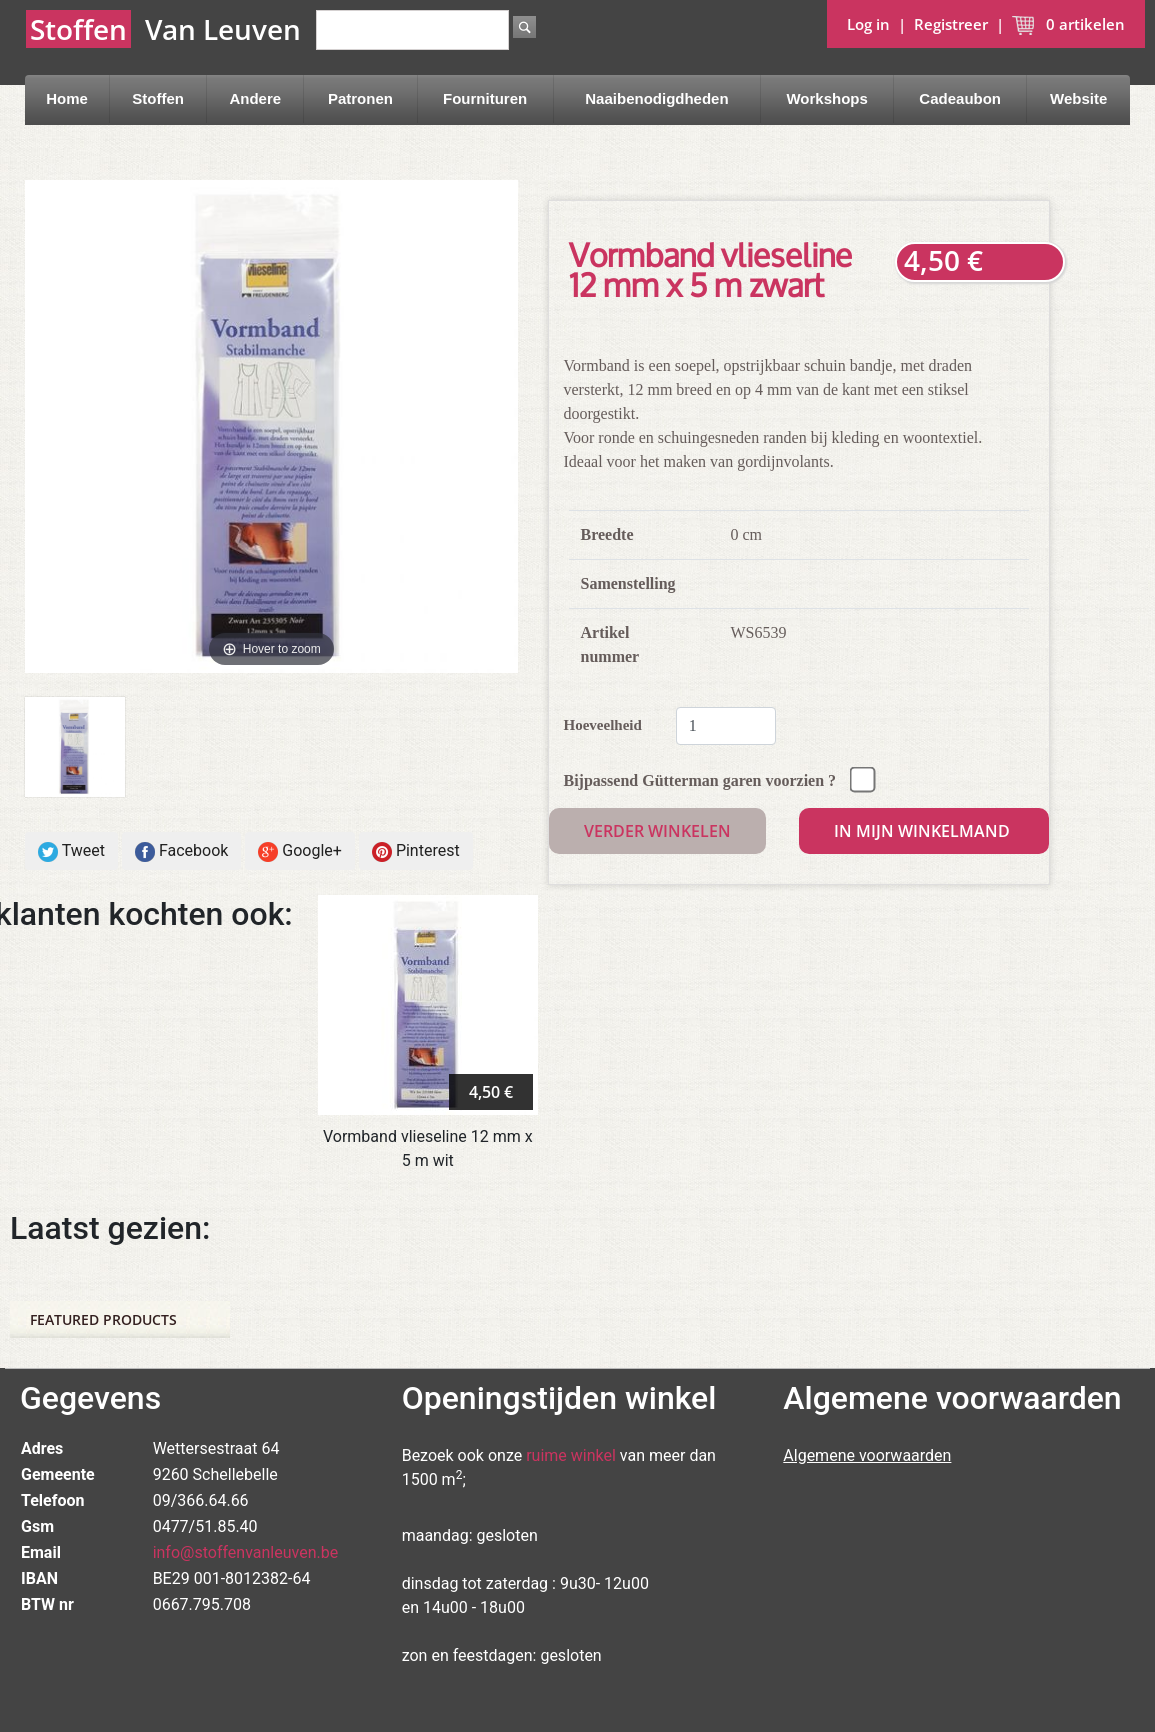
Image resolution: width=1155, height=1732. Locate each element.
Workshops (826, 98)
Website (1078, 98)
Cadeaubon (960, 98)
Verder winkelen (657, 831)
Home (67, 98)
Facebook (181, 851)
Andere (255, 98)
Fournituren (485, 98)
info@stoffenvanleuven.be (246, 1552)
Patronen (360, 98)
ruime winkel (571, 1455)
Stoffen (158, 98)
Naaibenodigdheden (656, 98)
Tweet (71, 851)
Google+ (300, 851)
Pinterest (416, 851)
